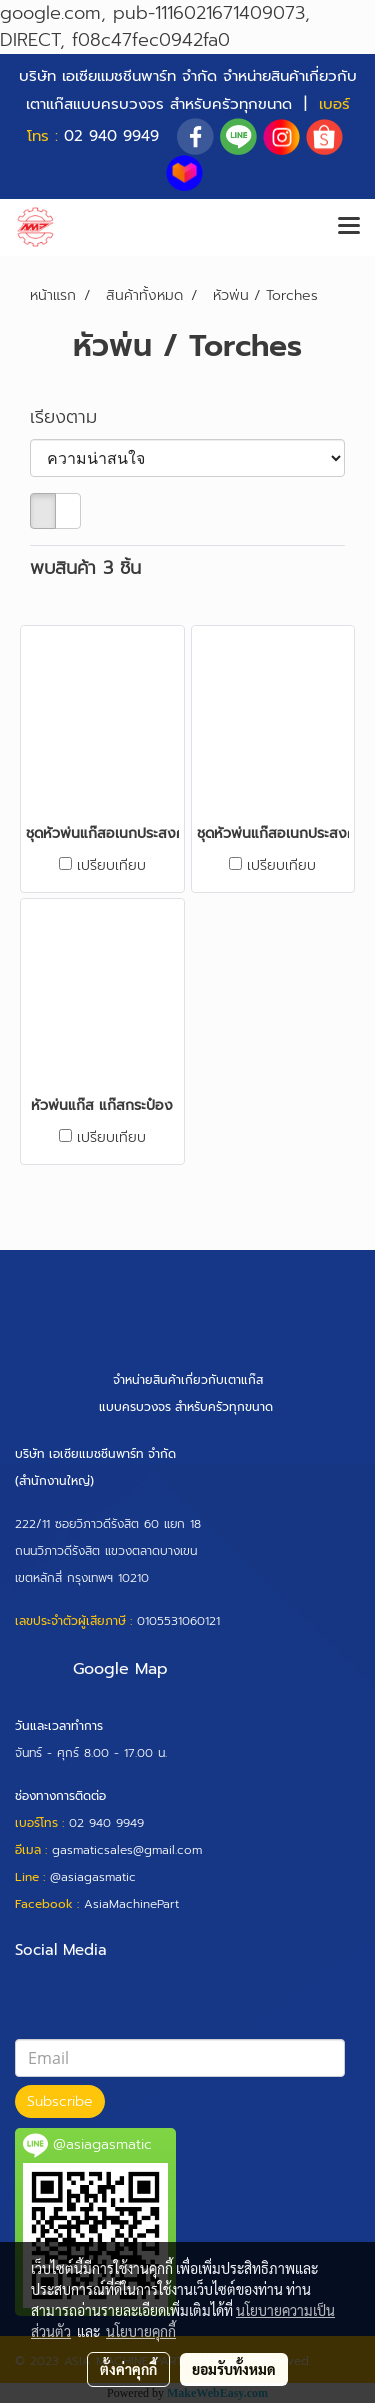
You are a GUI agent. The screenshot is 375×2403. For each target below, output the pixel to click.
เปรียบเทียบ (111, 866)
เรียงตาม (74, 417)
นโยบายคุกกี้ (141, 2331)
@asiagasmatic (93, 1877)
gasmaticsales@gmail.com (127, 1850)
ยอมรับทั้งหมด (234, 2369)
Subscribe (60, 2101)
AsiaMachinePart (131, 1904)
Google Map (120, 1669)
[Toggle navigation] (349, 227)
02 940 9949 (111, 136)
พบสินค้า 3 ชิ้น (85, 568)
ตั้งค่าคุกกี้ (128, 2369)
